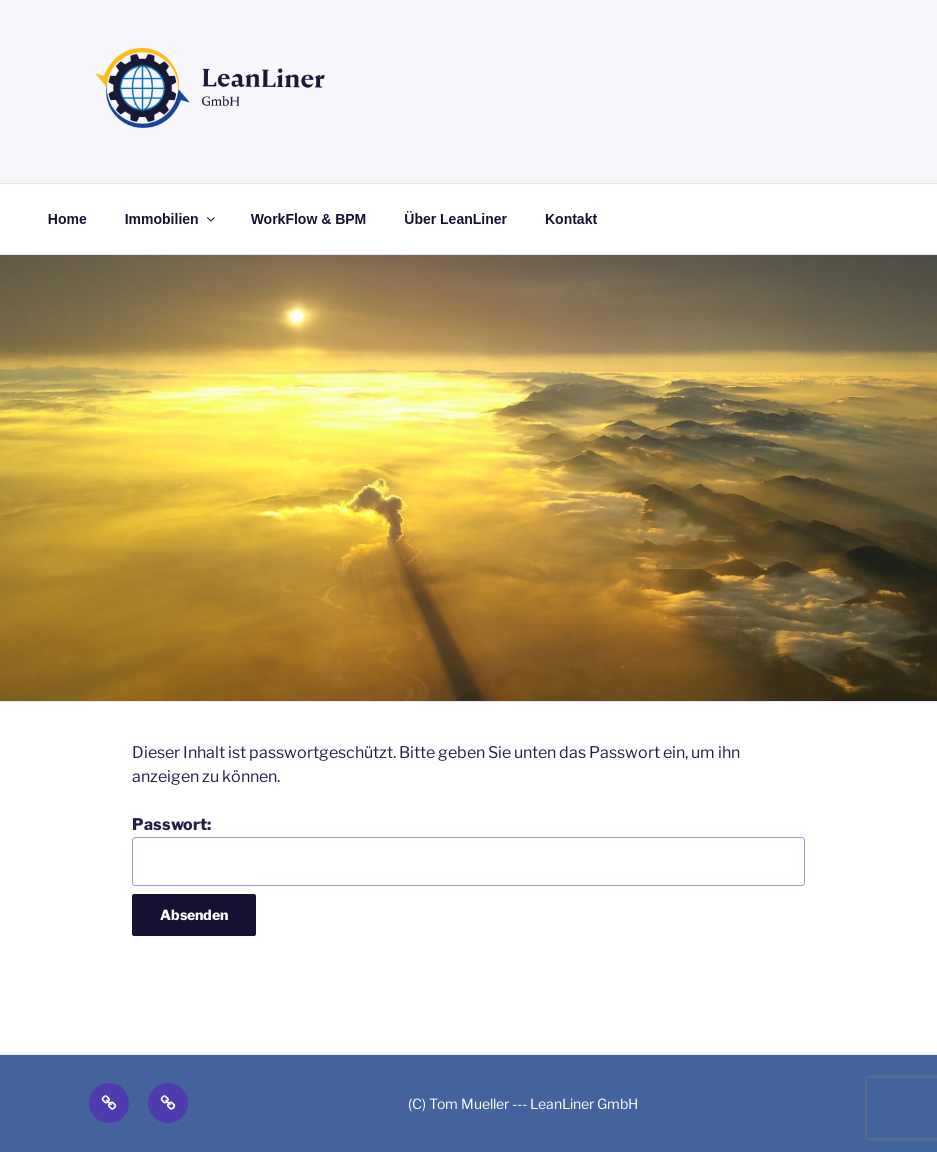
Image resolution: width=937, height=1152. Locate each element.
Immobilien (171, 219)
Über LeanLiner (455, 219)
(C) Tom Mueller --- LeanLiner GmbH (523, 1103)
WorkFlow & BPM (309, 219)
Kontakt (571, 219)
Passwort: (468, 850)
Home (67, 219)
